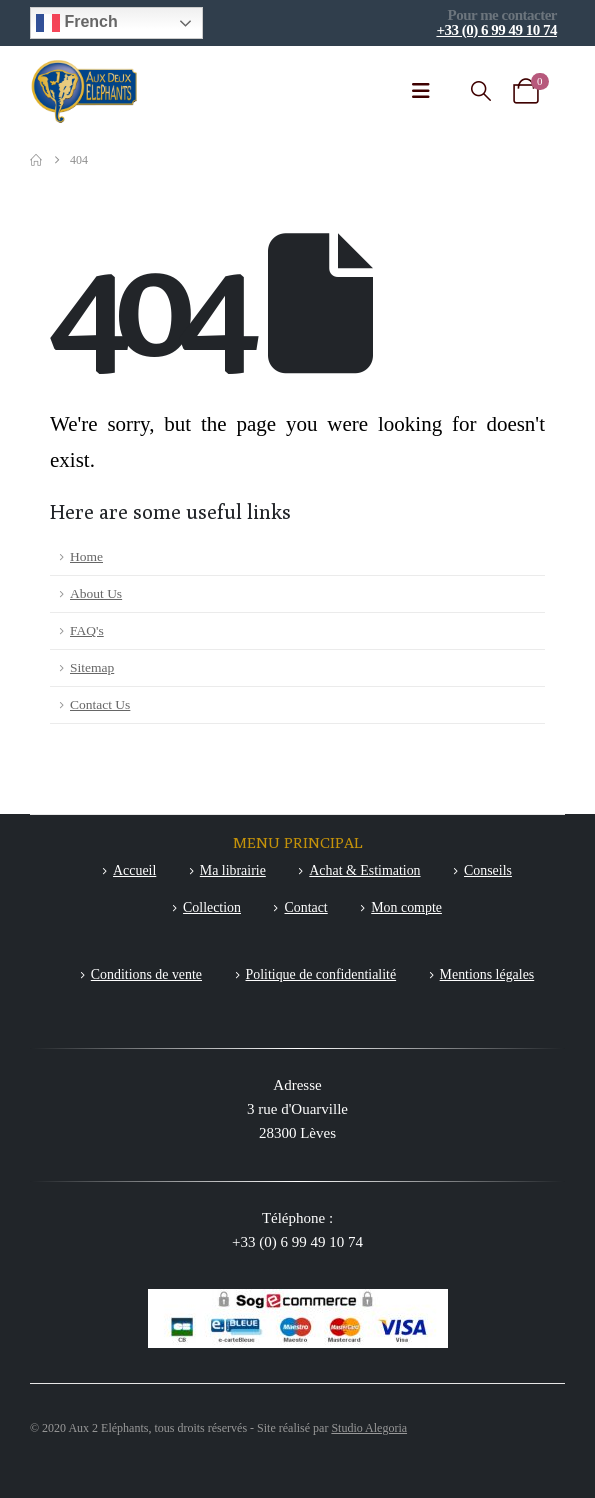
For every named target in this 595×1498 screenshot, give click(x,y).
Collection (212, 907)
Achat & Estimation (364, 870)
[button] (481, 91)
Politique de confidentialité (321, 974)
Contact (305, 907)
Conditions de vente (146, 974)
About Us (96, 593)
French (77, 23)
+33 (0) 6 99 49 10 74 (496, 30)
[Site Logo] (85, 91)
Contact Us (100, 704)
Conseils (488, 870)
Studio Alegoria (369, 1428)
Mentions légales (487, 974)
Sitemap (92, 667)
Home (86, 556)
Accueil (134, 870)
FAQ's (87, 630)
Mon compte (406, 907)
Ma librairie (233, 870)
